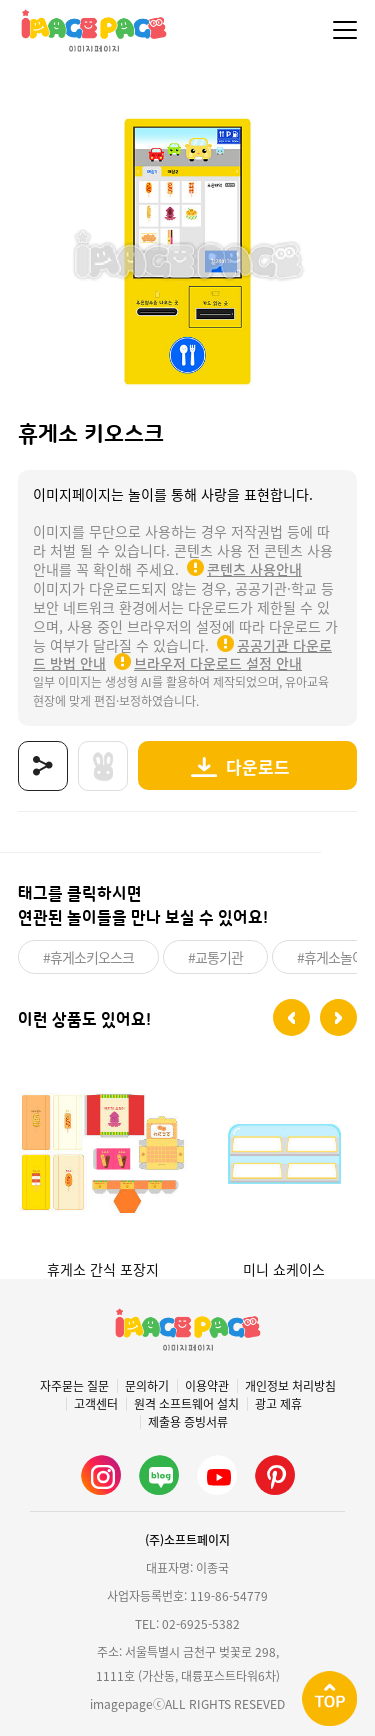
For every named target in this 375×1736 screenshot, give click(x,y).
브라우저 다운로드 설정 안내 (218, 663)
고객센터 (96, 1404)
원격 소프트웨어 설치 (186, 1404)
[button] (291, 1017)
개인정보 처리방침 (290, 1386)
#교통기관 (215, 957)
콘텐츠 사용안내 (254, 569)
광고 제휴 (278, 1404)
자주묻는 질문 (74, 1386)
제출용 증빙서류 (188, 1422)
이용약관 (207, 1386)
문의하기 (147, 1386)
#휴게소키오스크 (88, 957)
